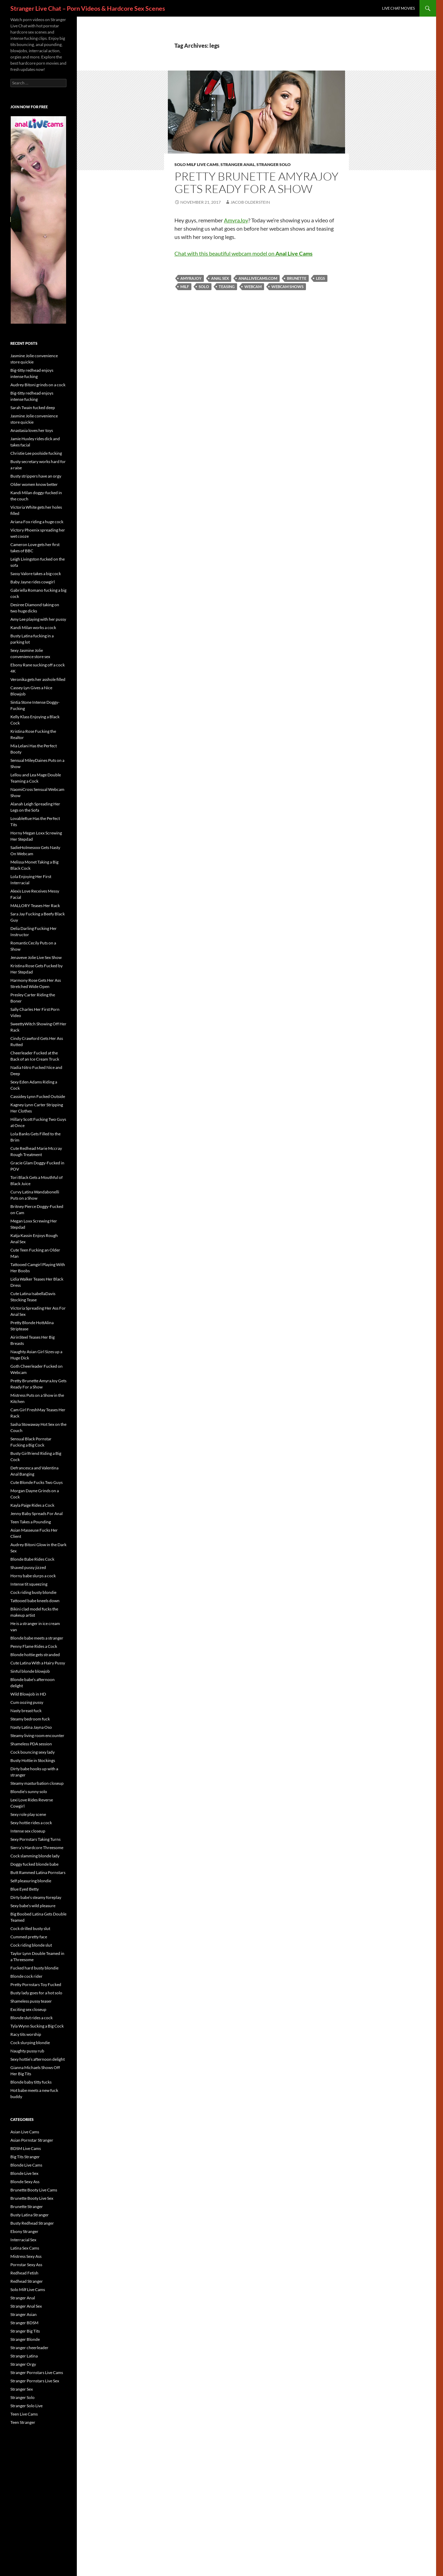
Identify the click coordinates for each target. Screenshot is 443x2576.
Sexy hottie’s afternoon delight (37, 2059)
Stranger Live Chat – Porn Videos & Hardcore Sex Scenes (87, 8)
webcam (253, 286)
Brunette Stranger (26, 2206)
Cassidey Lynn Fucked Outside (37, 1096)
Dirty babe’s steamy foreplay (35, 1897)
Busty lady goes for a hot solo (36, 1992)
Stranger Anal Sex (26, 2306)
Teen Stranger (22, 2422)
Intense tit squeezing (28, 1584)
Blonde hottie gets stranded (35, 1654)
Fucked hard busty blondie (34, 1967)
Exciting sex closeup (28, 2009)
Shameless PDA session (31, 1743)
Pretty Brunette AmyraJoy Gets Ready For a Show (256, 182)
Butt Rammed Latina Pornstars (37, 1872)
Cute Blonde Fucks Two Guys (36, 1482)
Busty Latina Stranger (29, 2214)
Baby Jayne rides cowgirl (32, 581)
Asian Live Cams (24, 2131)
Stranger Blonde (25, 2339)
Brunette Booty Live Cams (33, 2189)
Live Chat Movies (398, 8)
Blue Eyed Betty (24, 1889)
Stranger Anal (237, 164)
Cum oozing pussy (26, 1702)
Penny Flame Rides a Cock (33, 1646)
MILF (184, 286)
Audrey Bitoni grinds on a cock (37, 384)
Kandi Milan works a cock (33, 627)
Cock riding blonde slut (31, 1945)
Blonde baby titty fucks (31, 2082)
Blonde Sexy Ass (24, 2181)
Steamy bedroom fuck (30, 1718)
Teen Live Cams (24, 2414)
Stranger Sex (21, 2389)
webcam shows (287, 286)
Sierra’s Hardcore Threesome (36, 1847)
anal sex (220, 278)
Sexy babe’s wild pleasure (32, 1905)
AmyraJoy (236, 220)
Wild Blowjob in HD (28, 1694)
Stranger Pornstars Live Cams (36, 2372)
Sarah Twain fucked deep (32, 407)
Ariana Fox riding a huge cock (36, 521)
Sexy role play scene (28, 1814)
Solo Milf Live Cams (196, 164)
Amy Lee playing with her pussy (38, 619)
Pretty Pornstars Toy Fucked (35, 1984)
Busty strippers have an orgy (35, 476)
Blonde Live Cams (26, 2165)
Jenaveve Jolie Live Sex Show (36, 957)
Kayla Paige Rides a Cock (32, 1505)
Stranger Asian (23, 2314)
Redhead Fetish (24, 2272)
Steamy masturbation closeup (37, 1783)
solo (204, 286)
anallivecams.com (257, 278)
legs (320, 278)
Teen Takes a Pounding (30, 1521)
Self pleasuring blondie (30, 1880)
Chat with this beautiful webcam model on (243, 253)
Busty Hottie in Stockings (32, 1760)
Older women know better (34, 484)
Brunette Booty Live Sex (31, 2198)
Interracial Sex (23, 2239)
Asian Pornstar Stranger (31, 2140)
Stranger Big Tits (25, 2331)
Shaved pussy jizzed (28, 1567)
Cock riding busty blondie (33, 1592)
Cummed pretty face (28, 1936)
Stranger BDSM (24, 2322)
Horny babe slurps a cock (33, 1575)
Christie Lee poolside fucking (36, 453)
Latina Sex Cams (24, 2248)
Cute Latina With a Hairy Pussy (37, 1662)
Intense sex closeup (27, 1831)
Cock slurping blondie (30, 2042)
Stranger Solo (273, 164)
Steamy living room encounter (37, 1735)
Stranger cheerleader (29, 2347)
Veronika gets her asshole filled (37, 679)
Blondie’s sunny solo (28, 1791)
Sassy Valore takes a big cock (35, 573)
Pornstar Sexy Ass (26, 2264)
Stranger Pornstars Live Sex (34, 2380)
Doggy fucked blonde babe (34, 1864)
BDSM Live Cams (25, 2148)
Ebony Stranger (24, 2231)
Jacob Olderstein (250, 202)
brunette (296, 278)
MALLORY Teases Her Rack (35, 905)
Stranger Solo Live (26, 2405)
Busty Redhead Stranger (32, 2223)
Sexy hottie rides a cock (31, 1822)
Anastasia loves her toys (31, 430)
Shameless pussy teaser (31, 2001)
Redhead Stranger (26, 2281)
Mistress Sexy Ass (26, 2256)
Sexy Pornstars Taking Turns (35, 1839)
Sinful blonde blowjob (30, 1671)
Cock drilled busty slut (30, 1928)
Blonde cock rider (26, 1976)
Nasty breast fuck (26, 1710)
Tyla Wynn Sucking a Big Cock (37, 2026)
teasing (227, 286)
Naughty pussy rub (27, 2050)
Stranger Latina (24, 2355)
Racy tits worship (25, 2034)
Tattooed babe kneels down (35, 1600)
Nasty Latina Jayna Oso (31, 1727)
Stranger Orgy (23, 2364)
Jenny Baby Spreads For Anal (36, 1513)
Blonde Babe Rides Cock (32, 1559)
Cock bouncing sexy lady (32, 1752)
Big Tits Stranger (25, 2156)
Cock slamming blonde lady (35, 1855)
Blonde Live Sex (24, 2173)
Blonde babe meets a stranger (36, 1638)
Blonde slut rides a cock (31, 2017)
